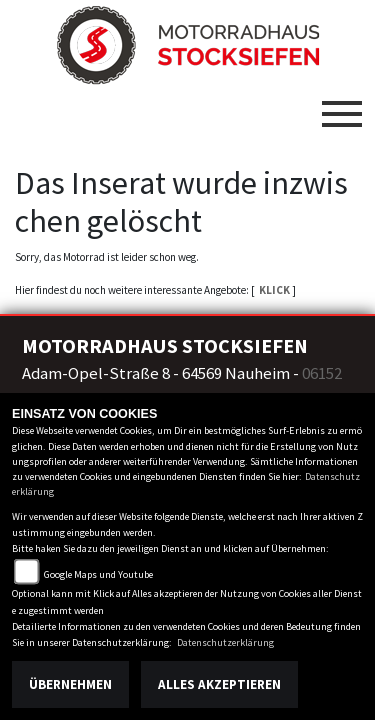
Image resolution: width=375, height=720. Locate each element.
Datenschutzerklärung (225, 642)
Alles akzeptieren (219, 684)
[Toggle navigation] (342, 106)
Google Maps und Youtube (98, 574)
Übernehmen (70, 684)
